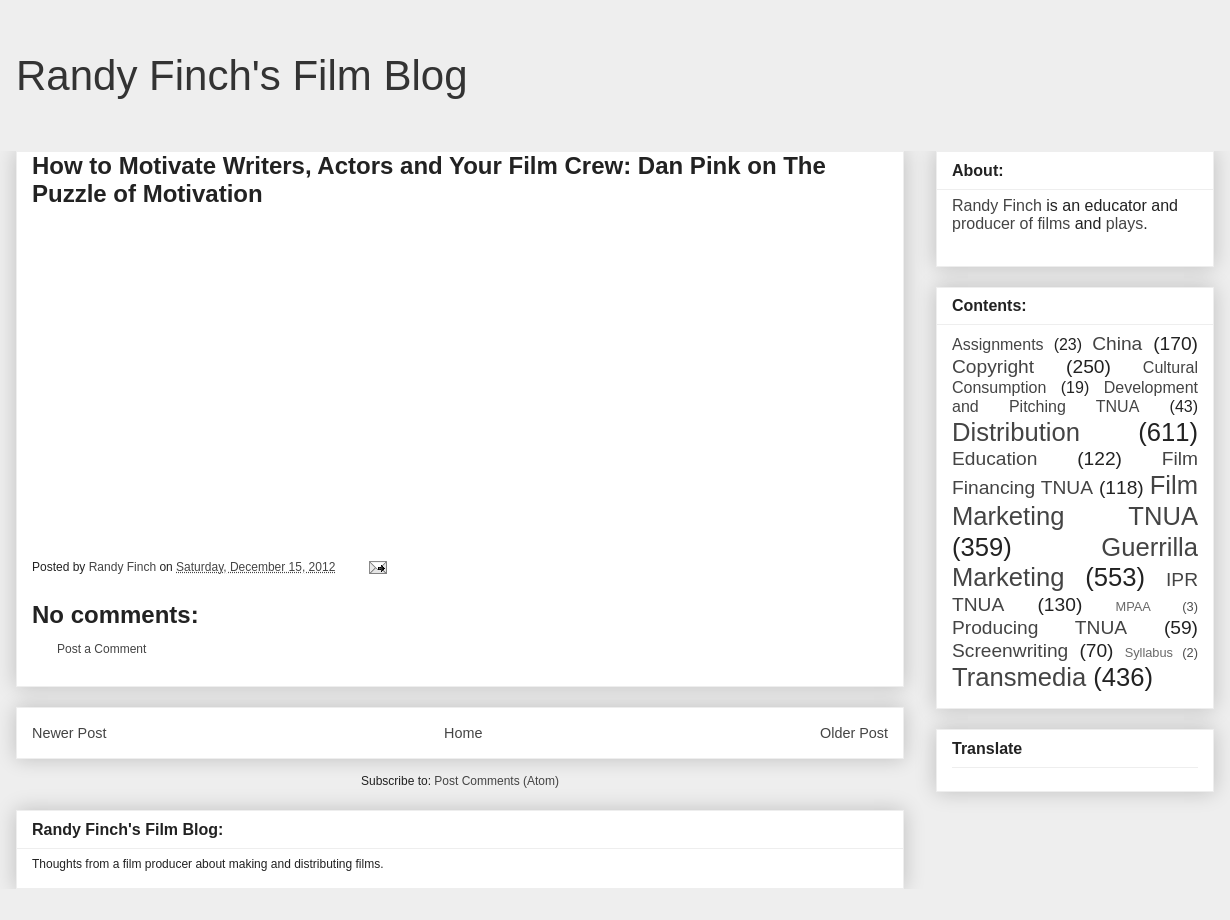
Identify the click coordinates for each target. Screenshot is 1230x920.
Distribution (1016, 432)
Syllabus (1149, 652)
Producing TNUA (1039, 627)
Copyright (993, 366)
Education (994, 458)
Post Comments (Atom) (496, 781)
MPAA (1133, 606)
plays (1124, 223)
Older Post (854, 733)
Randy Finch (997, 205)
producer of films (1011, 223)
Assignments (998, 344)
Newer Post (69, 733)
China (1117, 343)
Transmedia (1019, 677)
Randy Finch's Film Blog (242, 75)
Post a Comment (101, 649)
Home (463, 733)
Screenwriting (1010, 650)
